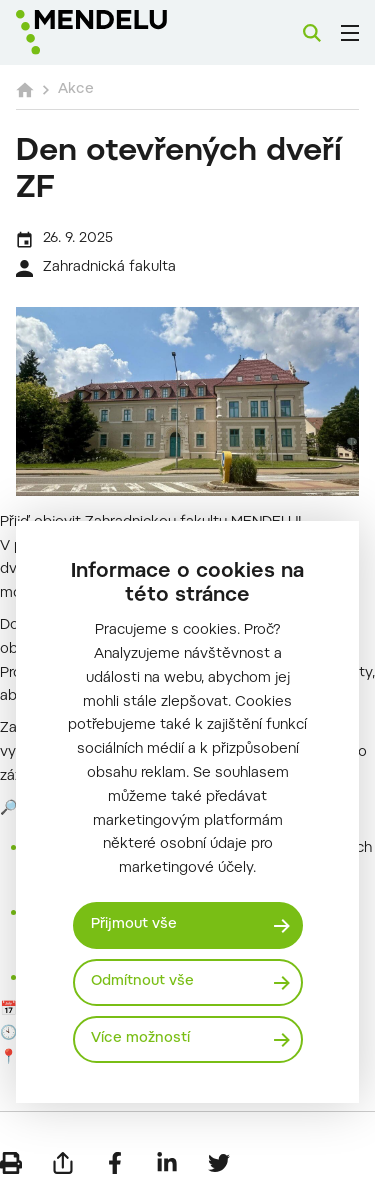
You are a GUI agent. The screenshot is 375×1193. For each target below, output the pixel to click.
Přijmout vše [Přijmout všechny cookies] (134, 925)
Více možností (140, 1039)
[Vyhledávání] (312, 33)
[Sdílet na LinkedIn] (167, 1163)
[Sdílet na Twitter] (219, 1163)
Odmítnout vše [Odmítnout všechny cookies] (142, 982)
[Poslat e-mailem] (63, 1163)
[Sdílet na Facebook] (115, 1163)
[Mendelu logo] (116, 32)
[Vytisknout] (11, 1163)
